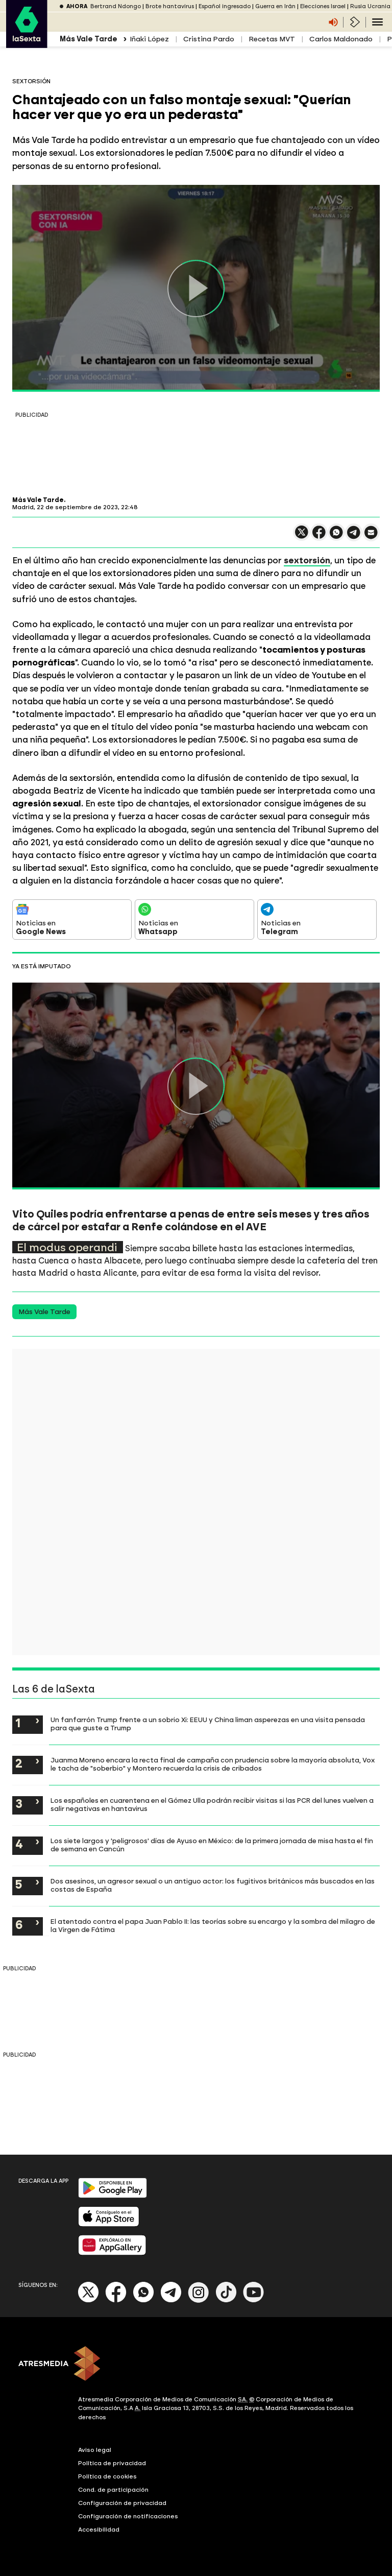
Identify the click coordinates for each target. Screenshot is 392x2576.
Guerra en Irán (275, 6)
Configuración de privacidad (122, 2503)
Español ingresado (225, 6)
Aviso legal (94, 2449)
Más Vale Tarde (44, 1311)
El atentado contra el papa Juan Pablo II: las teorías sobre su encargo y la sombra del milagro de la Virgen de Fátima (213, 1925)
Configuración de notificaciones (128, 2516)
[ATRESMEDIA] (196, 2364)
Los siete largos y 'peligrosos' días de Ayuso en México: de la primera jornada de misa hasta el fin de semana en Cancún (212, 1844)
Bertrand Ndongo (115, 6)
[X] (88, 2300)
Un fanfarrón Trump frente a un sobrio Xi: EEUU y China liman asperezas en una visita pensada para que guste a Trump (208, 1723)
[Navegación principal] (377, 22)
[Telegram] (171, 2300)
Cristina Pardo (208, 39)
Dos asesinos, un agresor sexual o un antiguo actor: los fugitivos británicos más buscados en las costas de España (213, 1885)
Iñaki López (149, 39)
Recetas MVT (272, 39)
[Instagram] (198, 2300)
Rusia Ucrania (370, 6)
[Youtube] (253, 2300)
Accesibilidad (98, 2529)
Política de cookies (107, 2476)
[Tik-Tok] (226, 2300)
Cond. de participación (113, 2489)
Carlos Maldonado (341, 39)
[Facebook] (116, 2300)
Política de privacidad (112, 2463)
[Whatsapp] (143, 2300)
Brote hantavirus (169, 6)
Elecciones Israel (323, 6)
